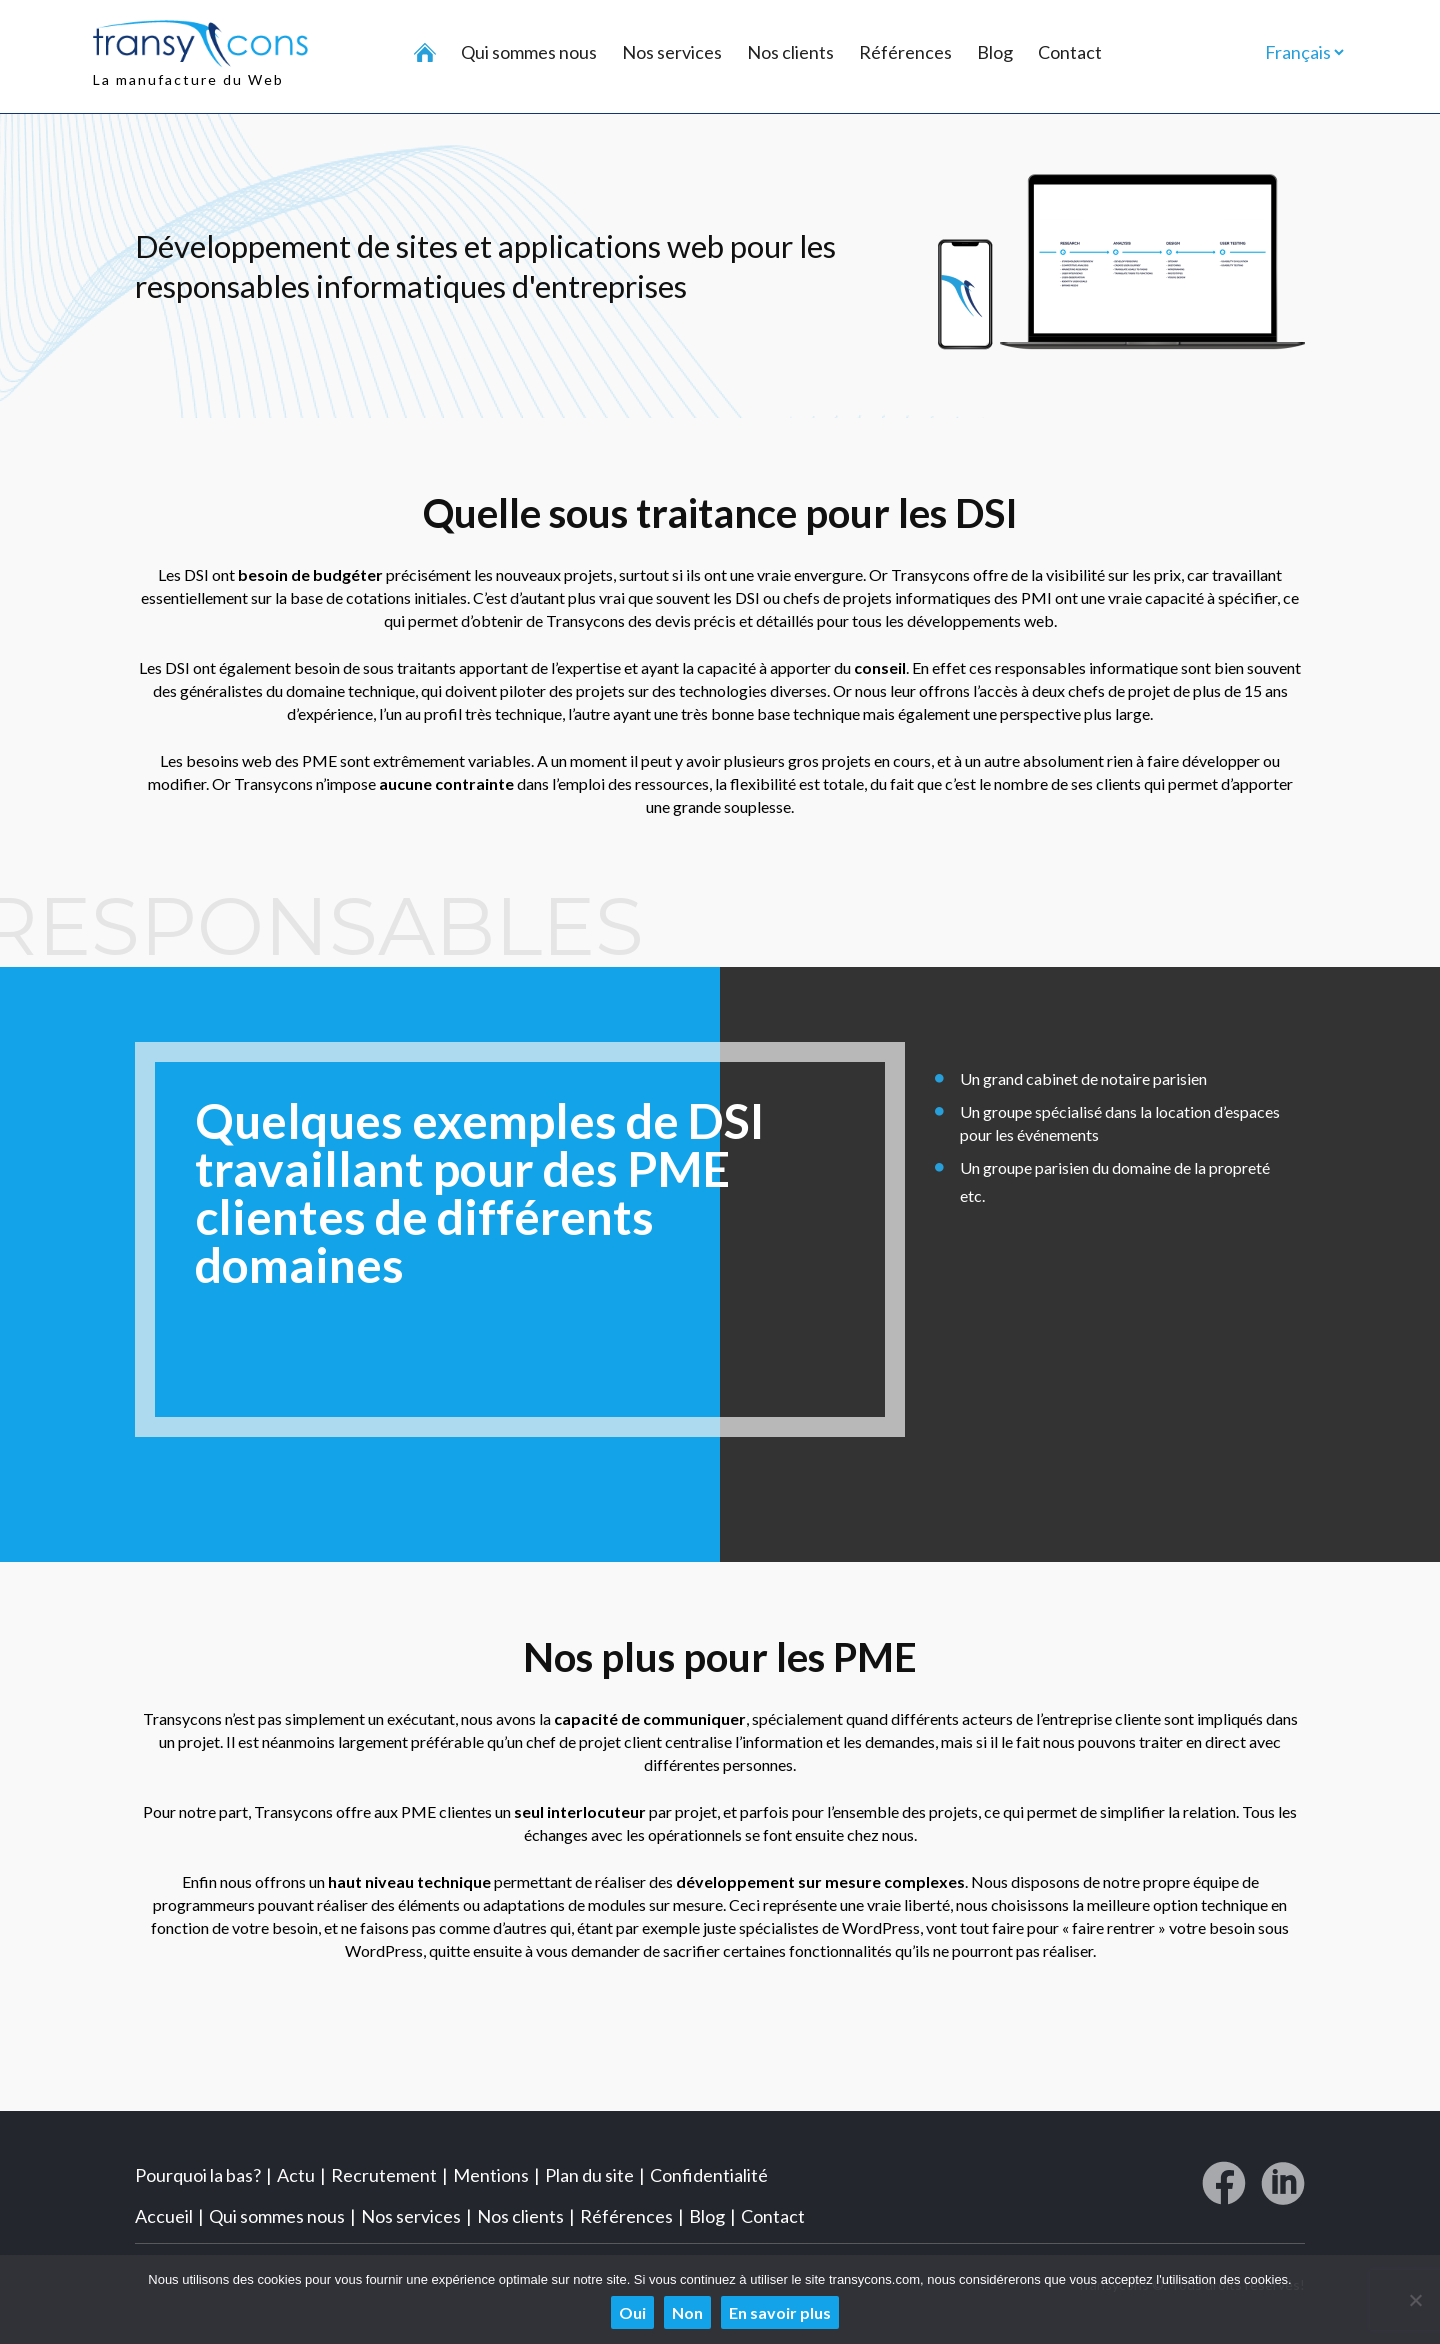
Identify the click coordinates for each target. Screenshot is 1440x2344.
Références (905, 52)
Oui (632, 2312)
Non (687, 2312)
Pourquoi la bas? (198, 2173)
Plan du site (589, 2173)
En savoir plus (780, 2312)
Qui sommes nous (529, 52)
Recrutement (384, 2173)
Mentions (491, 2173)
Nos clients (790, 52)
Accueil (164, 2214)
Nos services (672, 52)
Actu (296, 2173)
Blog (995, 52)
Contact (1070, 52)
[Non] (1415, 2300)
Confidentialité (709, 2173)
